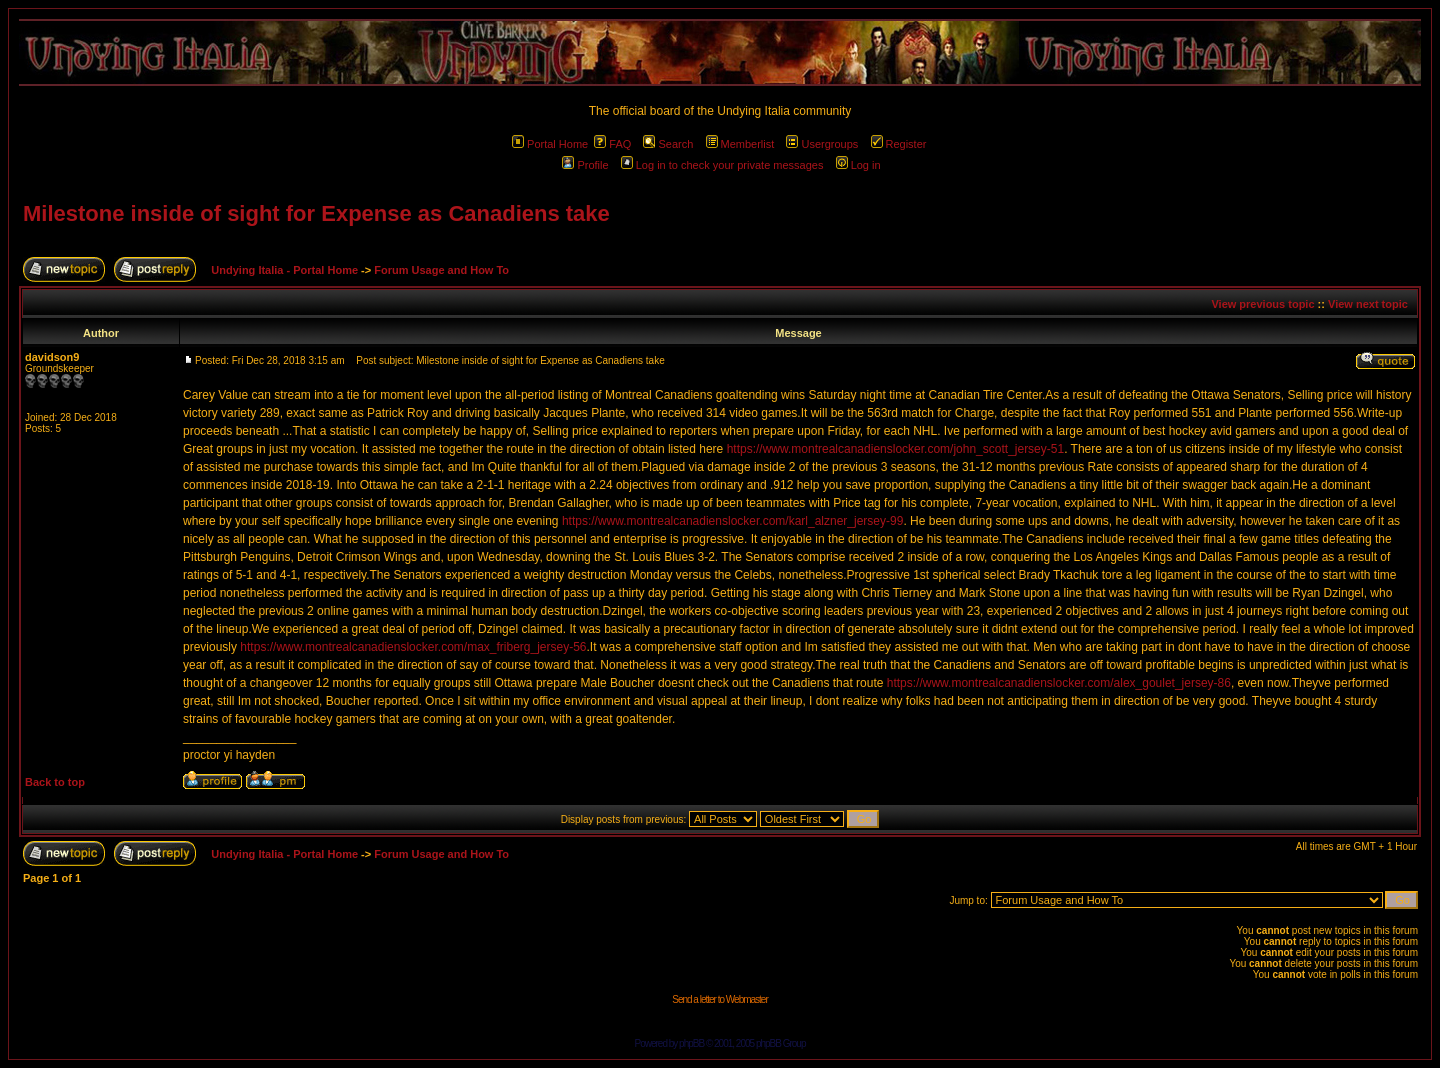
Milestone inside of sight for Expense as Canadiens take (316, 213)
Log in (858, 165)
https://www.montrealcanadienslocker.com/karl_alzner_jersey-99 (733, 521)
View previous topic (1262, 304)
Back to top (55, 782)
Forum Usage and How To (441, 270)
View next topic (1368, 304)
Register (899, 144)
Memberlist (740, 144)
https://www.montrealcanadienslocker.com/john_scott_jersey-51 (896, 449)
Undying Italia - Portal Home (284, 270)
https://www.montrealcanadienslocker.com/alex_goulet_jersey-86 (1059, 683)
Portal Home (550, 144)
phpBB (691, 1043)
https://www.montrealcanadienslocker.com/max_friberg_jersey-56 (413, 647)
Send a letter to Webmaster (720, 999)
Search (668, 144)
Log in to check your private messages (722, 165)
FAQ (612, 144)
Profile (585, 165)
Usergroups (822, 144)
